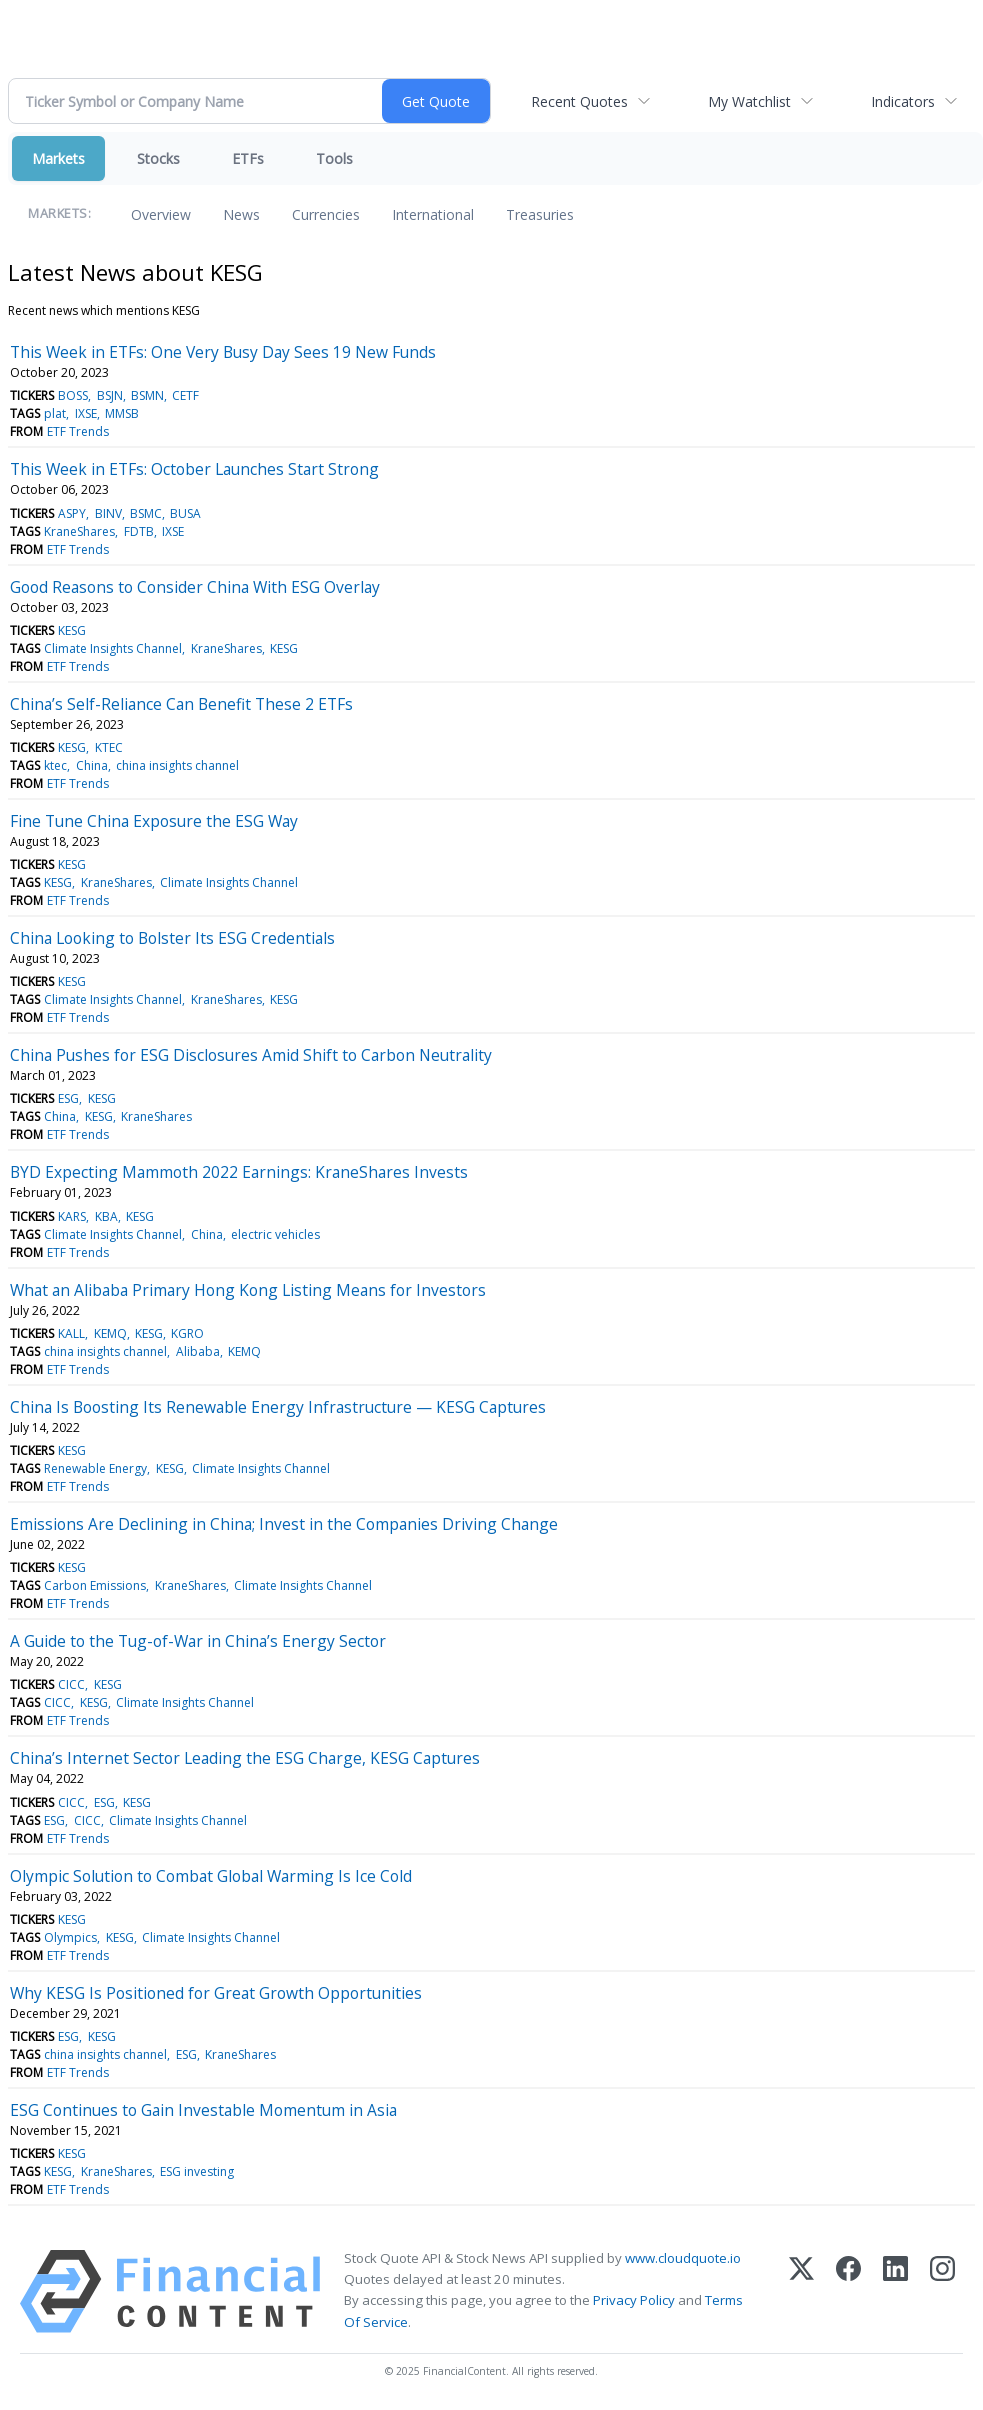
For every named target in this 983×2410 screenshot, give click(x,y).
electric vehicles (275, 1234)
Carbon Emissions (95, 1585)
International (433, 214)
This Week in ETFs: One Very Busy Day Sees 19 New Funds (223, 352)
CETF (185, 395)
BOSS (73, 395)
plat (55, 413)
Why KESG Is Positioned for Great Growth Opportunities (216, 1993)
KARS (72, 1216)
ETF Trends (78, 431)
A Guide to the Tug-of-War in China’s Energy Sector (198, 1641)
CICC (71, 1684)
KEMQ (110, 1333)
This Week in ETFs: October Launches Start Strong (194, 469)
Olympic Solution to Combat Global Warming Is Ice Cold (211, 1876)
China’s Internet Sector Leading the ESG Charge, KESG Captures (245, 1758)
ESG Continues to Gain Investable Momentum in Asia (203, 2110)
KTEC (109, 747)
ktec (55, 765)
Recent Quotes (579, 101)
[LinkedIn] (895, 2291)
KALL (71, 1333)
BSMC (146, 513)
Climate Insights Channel (113, 648)
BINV (108, 513)
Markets (58, 158)
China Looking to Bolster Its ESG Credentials (172, 938)
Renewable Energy (95, 1468)
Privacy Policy (634, 2300)
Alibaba (198, 1351)
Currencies (326, 214)
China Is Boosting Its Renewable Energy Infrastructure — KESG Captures (278, 1407)
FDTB (139, 531)
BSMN (147, 395)
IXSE (86, 413)
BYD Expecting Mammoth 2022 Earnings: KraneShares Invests (239, 1172)
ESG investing (197, 2171)
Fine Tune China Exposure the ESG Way (154, 821)
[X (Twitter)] (801, 2291)
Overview (161, 214)
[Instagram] (942, 2291)
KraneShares (79, 531)
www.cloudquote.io (683, 2258)
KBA (106, 1216)
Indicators (903, 101)
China (92, 765)
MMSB (122, 413)
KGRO (187, 1333)
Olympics (70, 1937)
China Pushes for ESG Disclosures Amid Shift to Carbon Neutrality (251, 1055)
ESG (68, 1098)
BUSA (185, 513)
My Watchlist (749, 101)
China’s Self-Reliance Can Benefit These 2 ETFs (181, 704)
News (241, 214)
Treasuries (540, 214)
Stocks (158, 158)
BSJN (110, 395)
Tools (334, 158)
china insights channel (177, 765)
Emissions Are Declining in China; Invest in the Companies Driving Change (284, 1524)
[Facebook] (848, 2291)
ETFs (248, 158)
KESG (72, 630)
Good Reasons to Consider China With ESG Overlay (195, 587)
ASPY (72, 513)
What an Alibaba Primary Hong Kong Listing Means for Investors (248, 1290)
